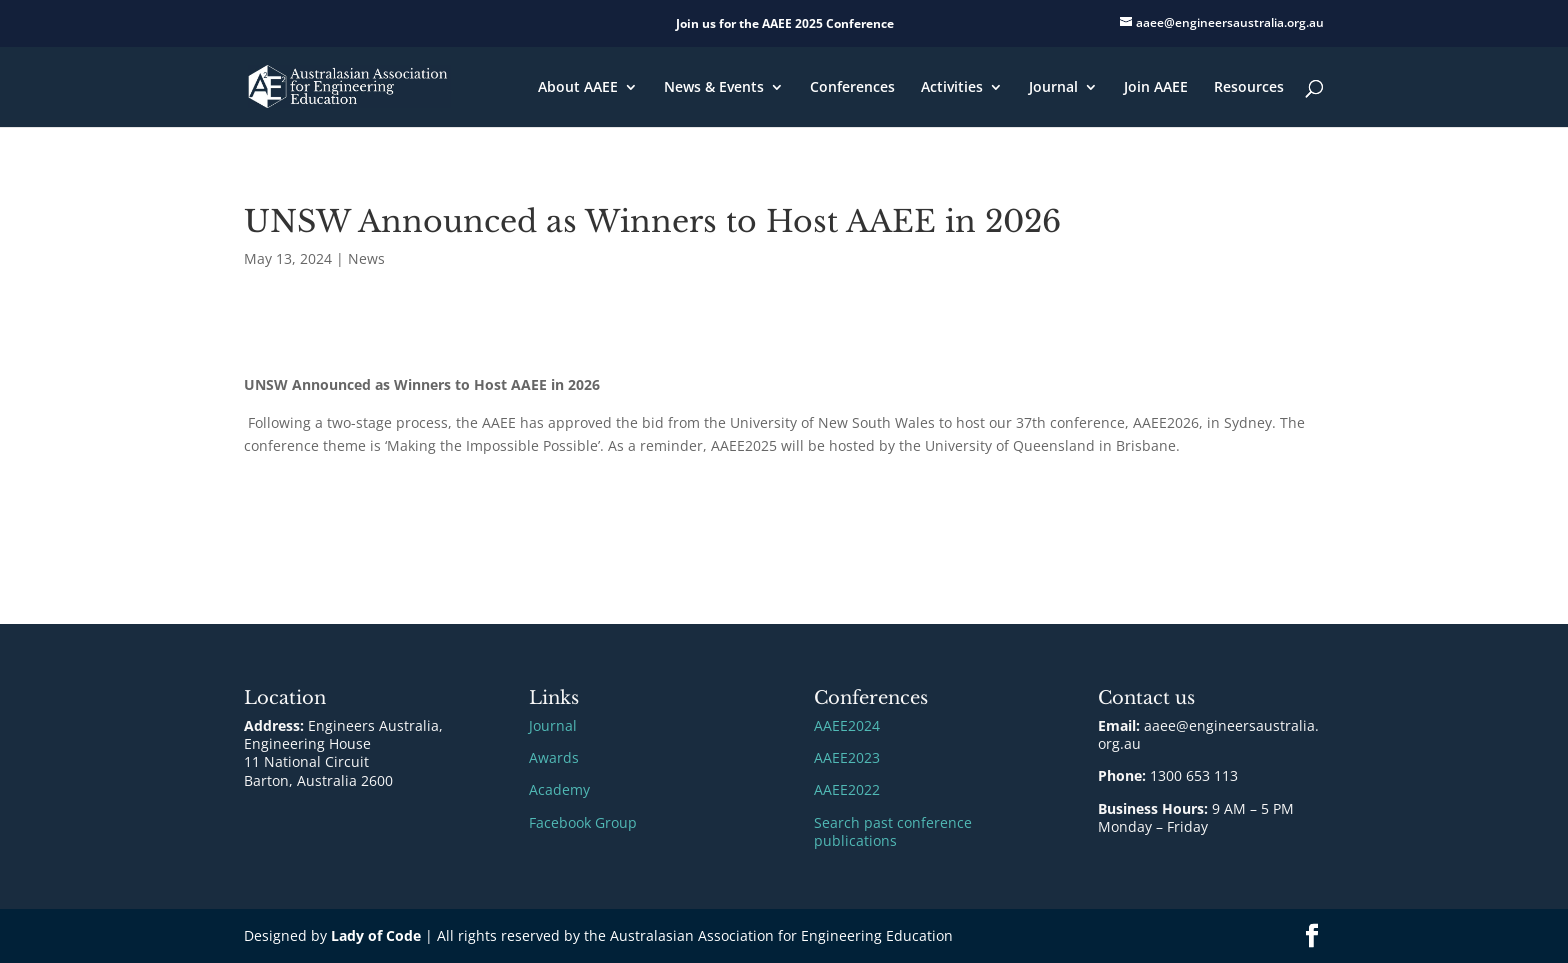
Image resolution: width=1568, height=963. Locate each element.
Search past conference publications (893, 831)
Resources (1249, 88)
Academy (559, 789)
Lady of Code (376, 935)
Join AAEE (1156, 88)
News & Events (714, 88)
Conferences (852, 88)
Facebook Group (583, 822)
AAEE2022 (847, 789)
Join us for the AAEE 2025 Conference (785, 23)
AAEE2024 (847, 725)
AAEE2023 (847, 757)
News (366, 258)
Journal (1053, 88)
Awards (554, 757)
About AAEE (578, 88)
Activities (952, 88)
